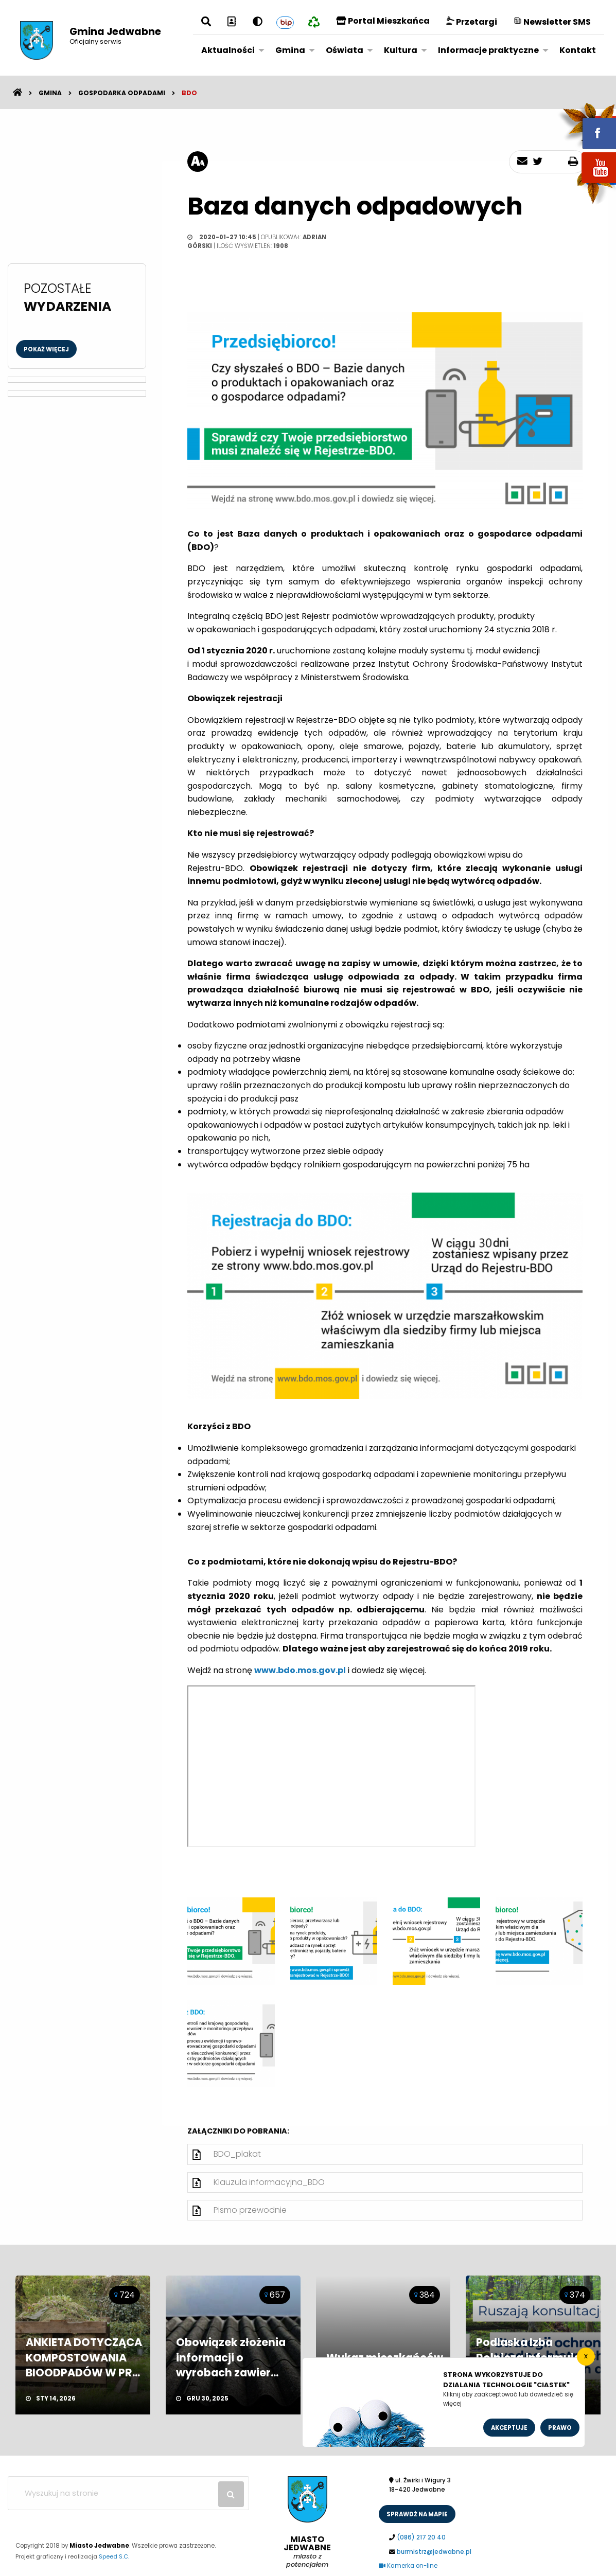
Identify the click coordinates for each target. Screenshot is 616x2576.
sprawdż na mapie (417, 2514)
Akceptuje (509, 2428)
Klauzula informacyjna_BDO (269, 2182)
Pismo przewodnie (250, 2210)
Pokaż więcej (46, 349)
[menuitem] (230, 50)
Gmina (290, 50)
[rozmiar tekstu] (197, 161)
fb (586, 126)
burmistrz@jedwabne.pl (434, 2552)
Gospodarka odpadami (121, 92)
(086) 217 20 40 (421, 2537)
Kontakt (577, 50)
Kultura (400, 50)
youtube (586, 184)
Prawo (560, 2428)
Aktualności (228, 50)
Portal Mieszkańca (383, 21)
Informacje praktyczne (488, 50)
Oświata (344, 50)
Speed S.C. (114, 2556)
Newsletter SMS (552, 22)
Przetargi (471, 22)
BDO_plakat (237, 2154)
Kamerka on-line (408, 2566)
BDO (189, 92)
